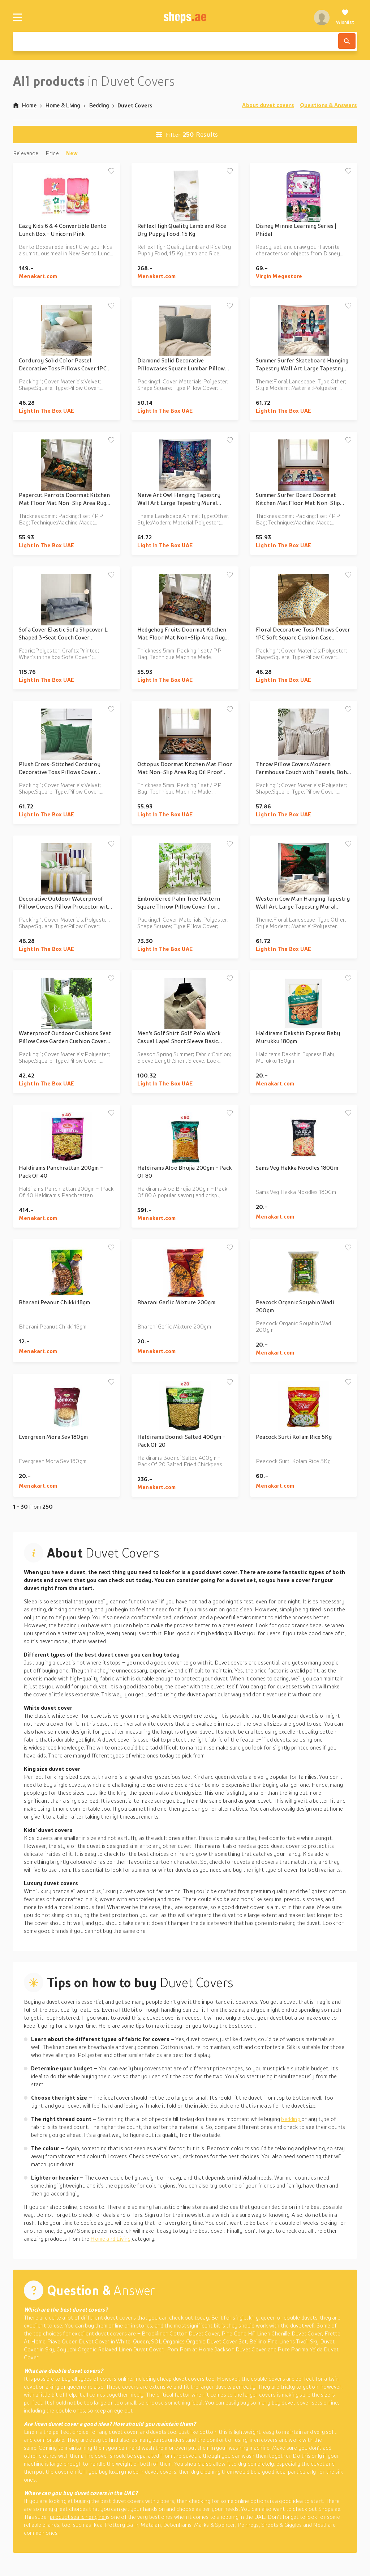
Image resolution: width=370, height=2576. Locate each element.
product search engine (78, 2516)
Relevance (25, 153)
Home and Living (111, 2238)
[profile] (322, 17)
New (72, 153)
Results (187, 134)
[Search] (347, 41)
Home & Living (62, 105)
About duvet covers (268, 105)
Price (52, 153)
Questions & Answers (328, 105)
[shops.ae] (185, 17)
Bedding (99, 105)
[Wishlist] (345, 17)
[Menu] (17, 17)
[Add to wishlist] (111, 171)
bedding (291, 2119)
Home (24, 105)
